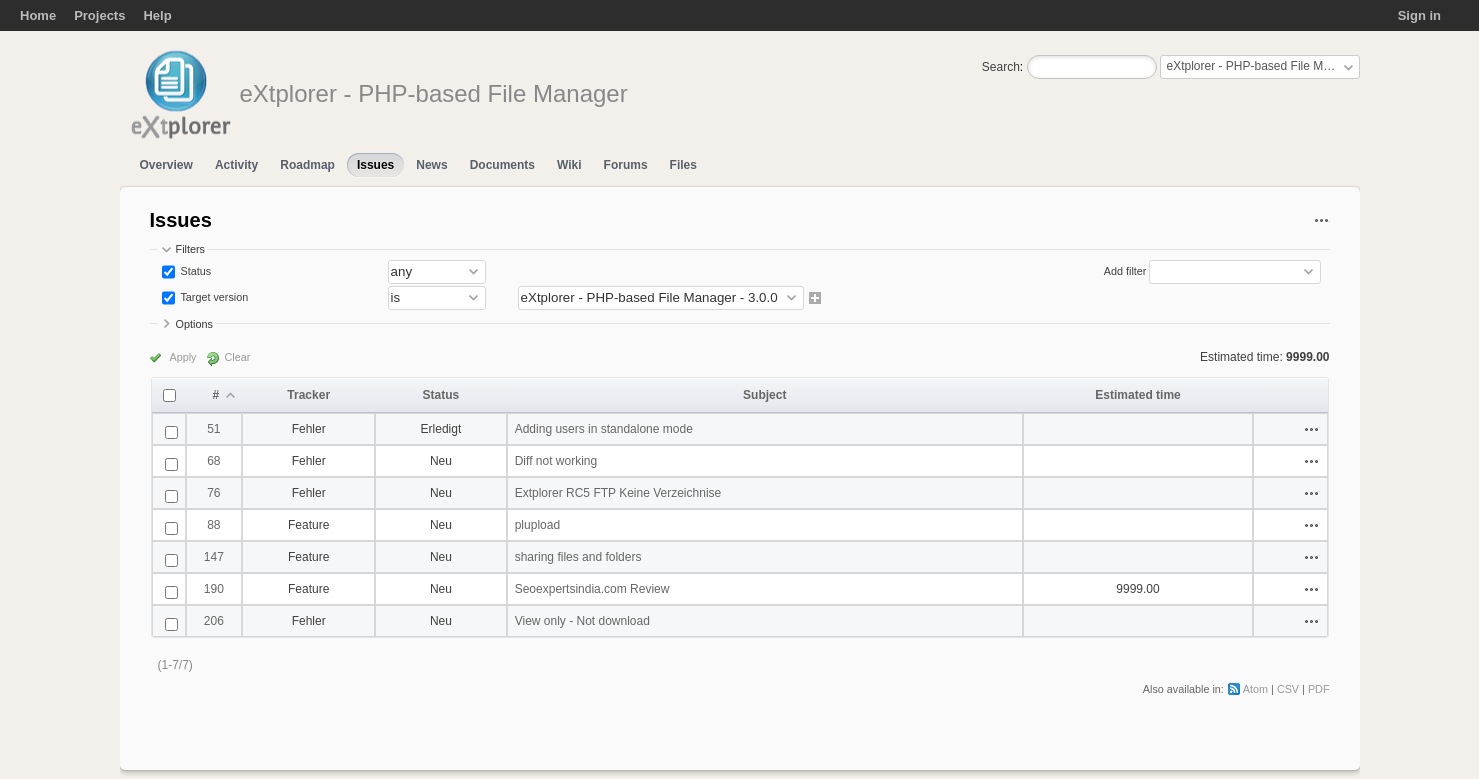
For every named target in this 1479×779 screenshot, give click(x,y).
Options (194, 324)
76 (213, 493)
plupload (537, 525)
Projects (99, 15)
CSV (1288, 689)
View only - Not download (582, 621)
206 (214, 621)
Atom (1255, 689)
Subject (764, 395)
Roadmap (307, 165)
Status (195, 271)
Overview (166, 165)
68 (213, 461)
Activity (236, 165)
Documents (502, 165)
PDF (1319, 689)
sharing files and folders (578, 557)
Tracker (308, 395)
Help (157, 15)
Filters (190, 249)
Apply (183, 357)
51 (213, 429)
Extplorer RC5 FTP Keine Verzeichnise (618, 493)
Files (683, 165)
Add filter (1125, 271)
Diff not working (556, 461)
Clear (238, 357)
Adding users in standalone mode (604, 429)
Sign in (1419, 15)
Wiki (569, 165)
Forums (626, 165)
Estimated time (1137, 395)
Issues (375, 165)
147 (214, 557)
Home (38, 15)
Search (1001, 67)
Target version (213, 297)
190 (214, 589)
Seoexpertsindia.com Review (592, 589)
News (431, 165)
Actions (1312, 429)
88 (213, 525)
